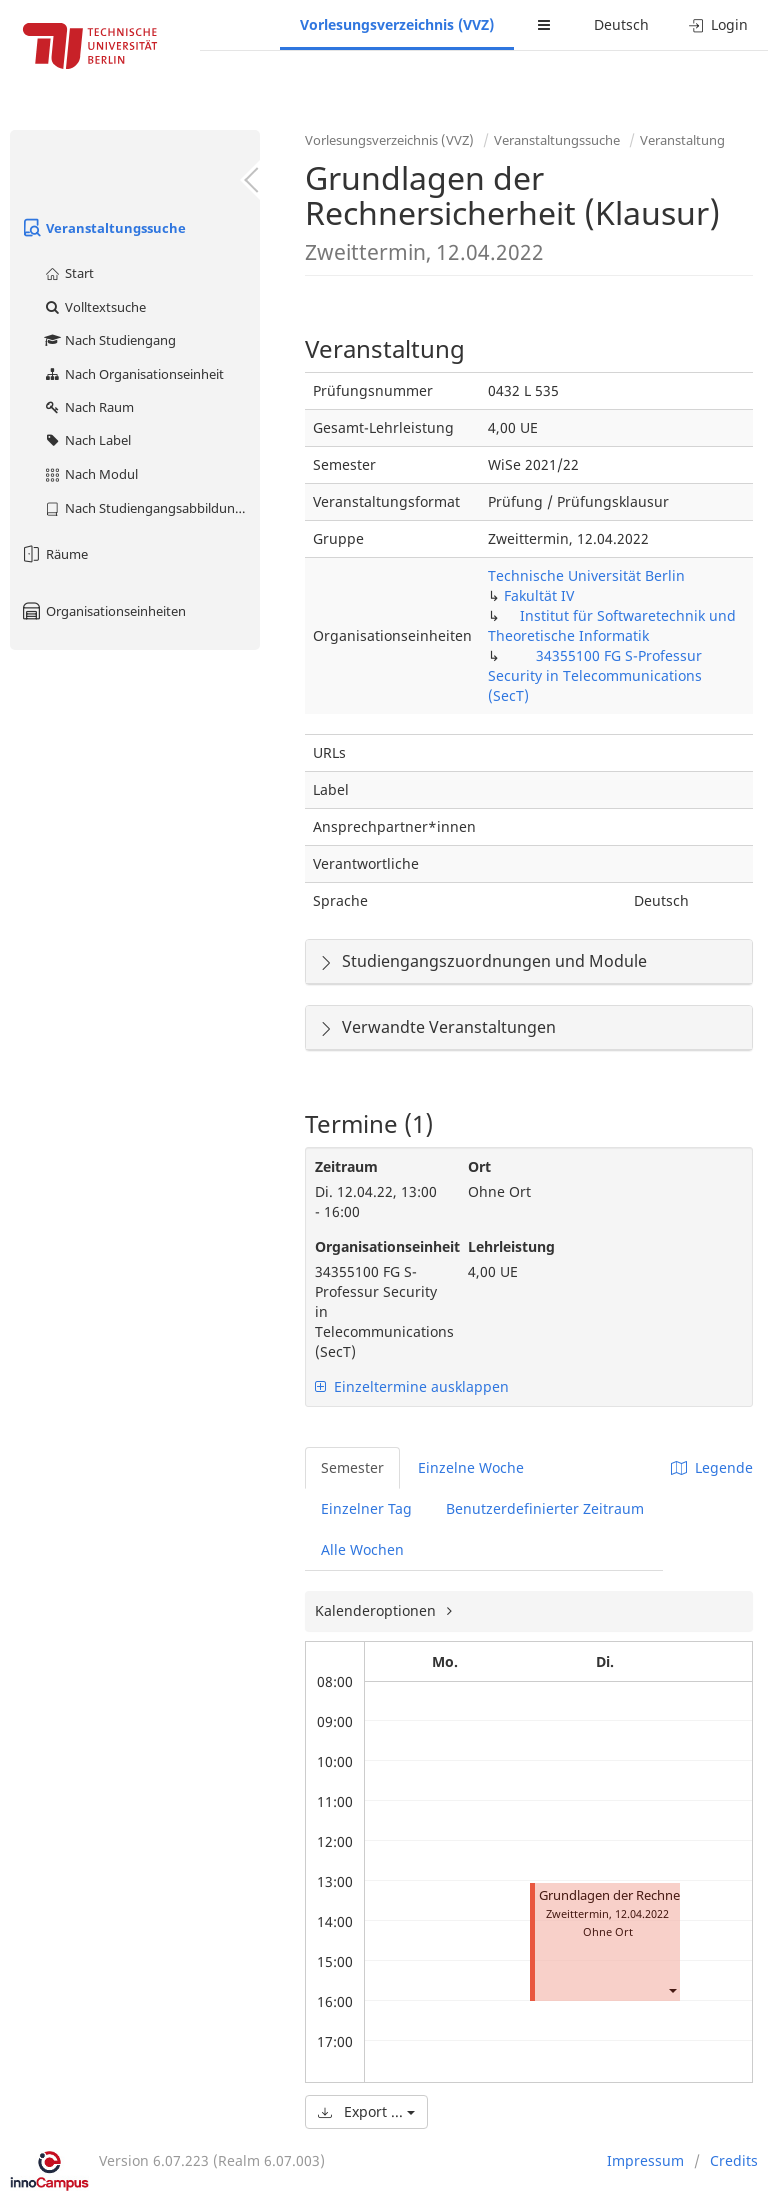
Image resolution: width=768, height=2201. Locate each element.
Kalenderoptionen (377, 1610)
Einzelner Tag (366, 1508)
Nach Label (87, 440)
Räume (54, 554)
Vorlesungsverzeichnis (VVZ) (397, 24)
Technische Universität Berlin (586, 575)
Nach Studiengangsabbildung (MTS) (151, 508)
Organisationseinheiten (103, 611)
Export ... (366, 2111)
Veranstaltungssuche (103, 228)
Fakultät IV (539, 595)
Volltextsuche (94, 307)
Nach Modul (90, 474)
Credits (734, 2160)
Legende (712, 1467)
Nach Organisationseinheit (133, 374)
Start (68, 273)
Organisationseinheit (376, 1246)
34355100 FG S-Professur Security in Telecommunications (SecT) (595, 675)
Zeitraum (346, 1166)
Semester (352, 1467)
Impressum (645, 2160)
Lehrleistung (511, 1246)
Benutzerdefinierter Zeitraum (545, 1508)
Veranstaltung (682, 140)
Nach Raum (88, 407)
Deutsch (621, 24)
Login (718, 24)
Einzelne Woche (471, 1467)
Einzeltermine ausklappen (412, 1386)
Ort (479, 1166)
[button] (672, 1989)
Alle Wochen (362, 1549)
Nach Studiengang (109, 340)
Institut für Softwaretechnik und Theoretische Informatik (612, 625)
